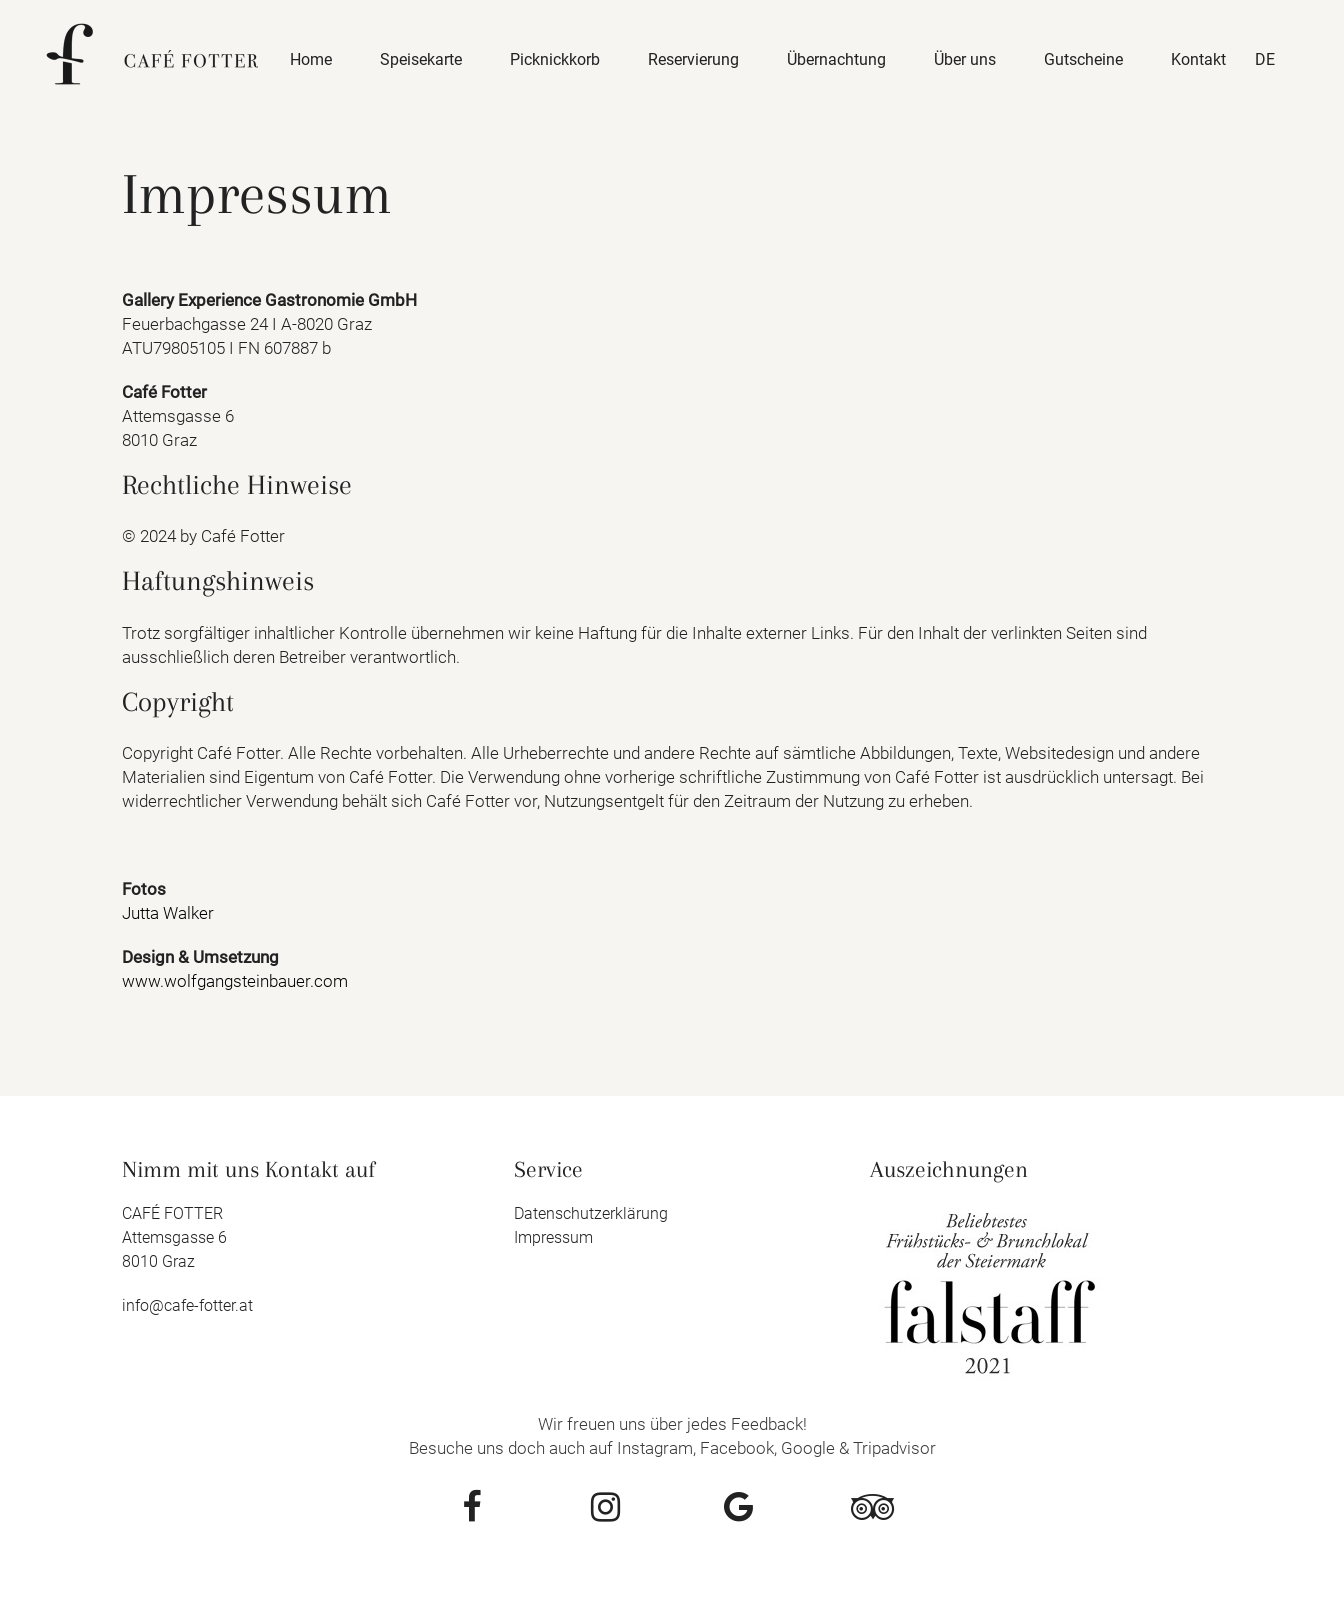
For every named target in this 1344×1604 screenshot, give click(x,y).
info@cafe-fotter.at (187, 1305)
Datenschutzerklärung (591, 1213)
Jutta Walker (168, 913)
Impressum (553, 1237)
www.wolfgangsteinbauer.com (235, 981)
